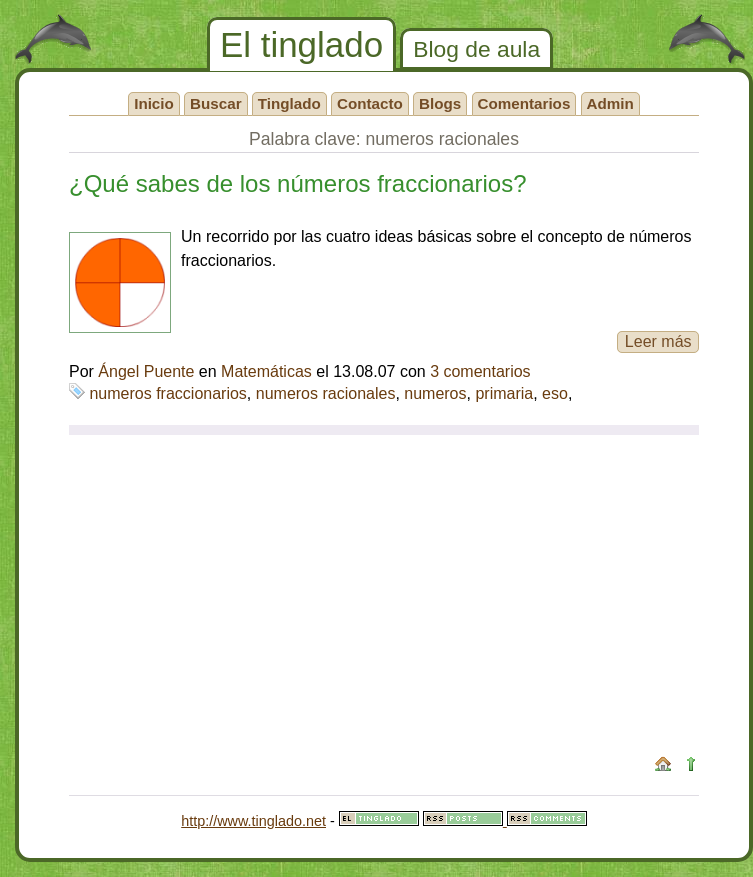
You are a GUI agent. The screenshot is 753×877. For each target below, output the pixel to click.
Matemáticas (266, 371)
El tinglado (301, 44)
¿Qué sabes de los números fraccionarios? (298, 183)
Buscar (216, 103)
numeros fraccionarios (167, 393)
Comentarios (524, 103)
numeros (435, 393)
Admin (610, 103)
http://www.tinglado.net (253, 821)
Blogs (440, 103)
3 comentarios (480, 371)
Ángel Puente (146, 371)
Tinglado (289, 103)
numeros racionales (326, 393)
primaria (504, 393)
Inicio (154, 103)
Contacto (370, 103)
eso (555, 393)
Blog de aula (476, 49)
